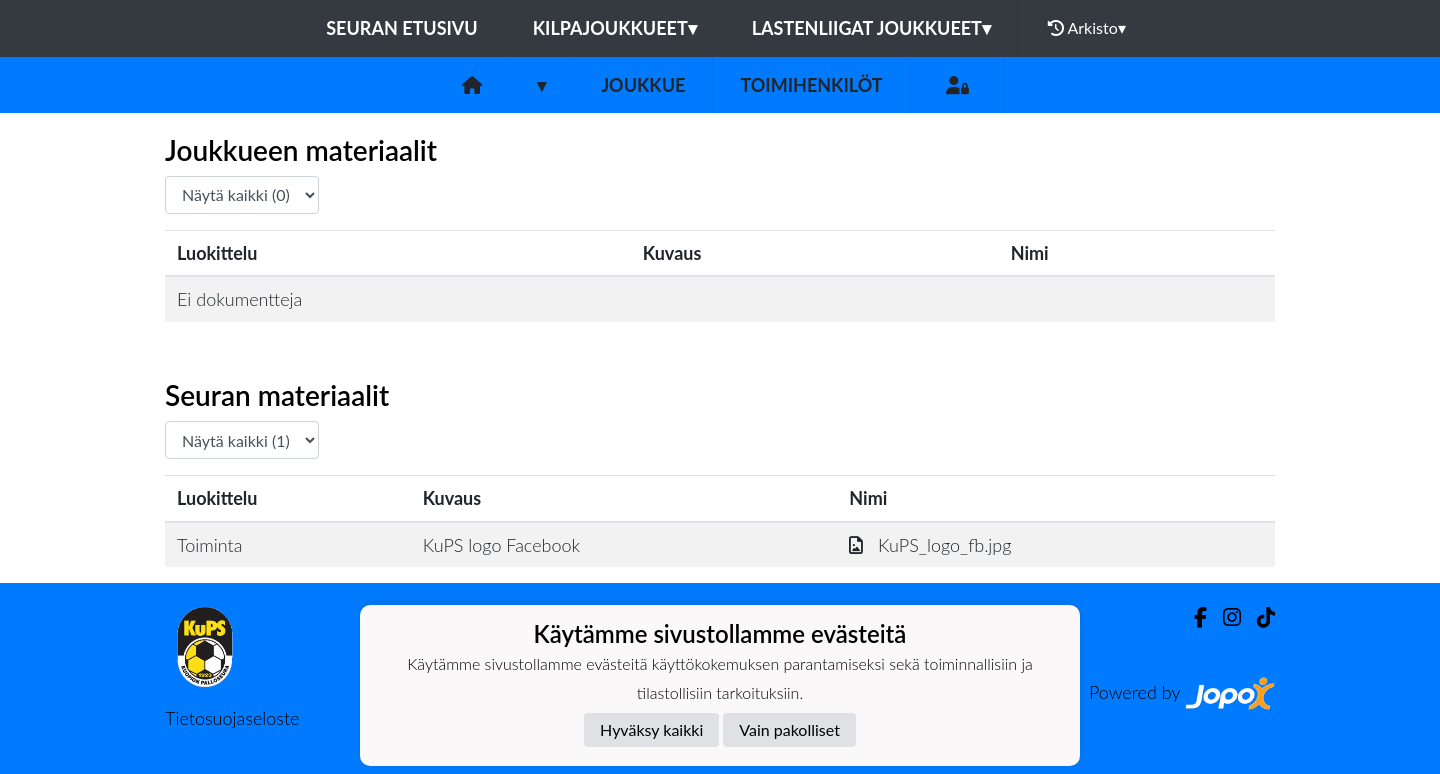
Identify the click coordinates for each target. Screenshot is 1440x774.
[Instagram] (1224, 617)
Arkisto (1087, 28)
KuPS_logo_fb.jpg (930, 545)
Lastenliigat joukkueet (871, 28)
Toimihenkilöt (811, 85)
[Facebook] (1192, 617)
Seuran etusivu (402, 28)
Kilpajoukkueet (615, 28)
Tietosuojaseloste (232, 718)
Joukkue (643, 85)
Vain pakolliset (789, 729)
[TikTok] (1258, 617)
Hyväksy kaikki (651, 729)
